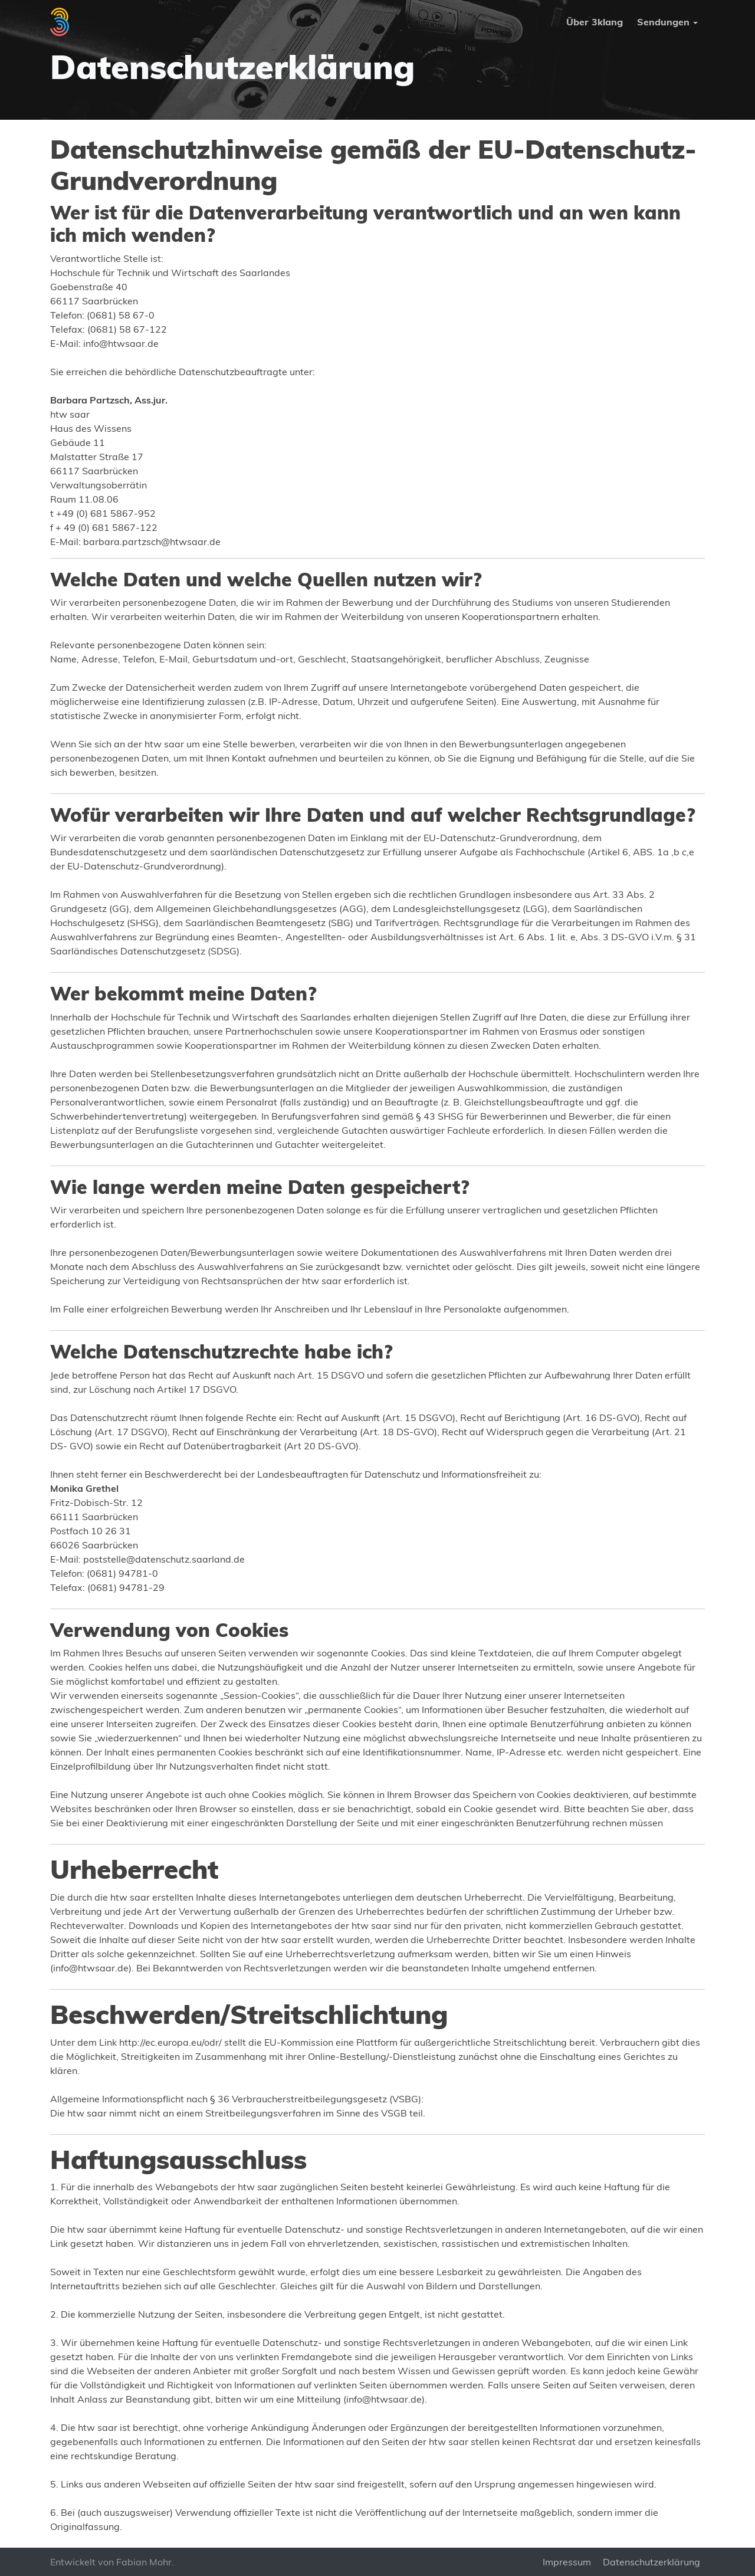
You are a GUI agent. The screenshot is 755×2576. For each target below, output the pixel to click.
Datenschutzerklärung (651, 2562)
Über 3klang (594, 22)
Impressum (567, 2562)
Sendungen (663, 22)
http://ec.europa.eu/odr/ (170, 2042)
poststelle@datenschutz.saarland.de (164, 1559)
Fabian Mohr (144, 2562)
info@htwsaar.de (121, 343)
